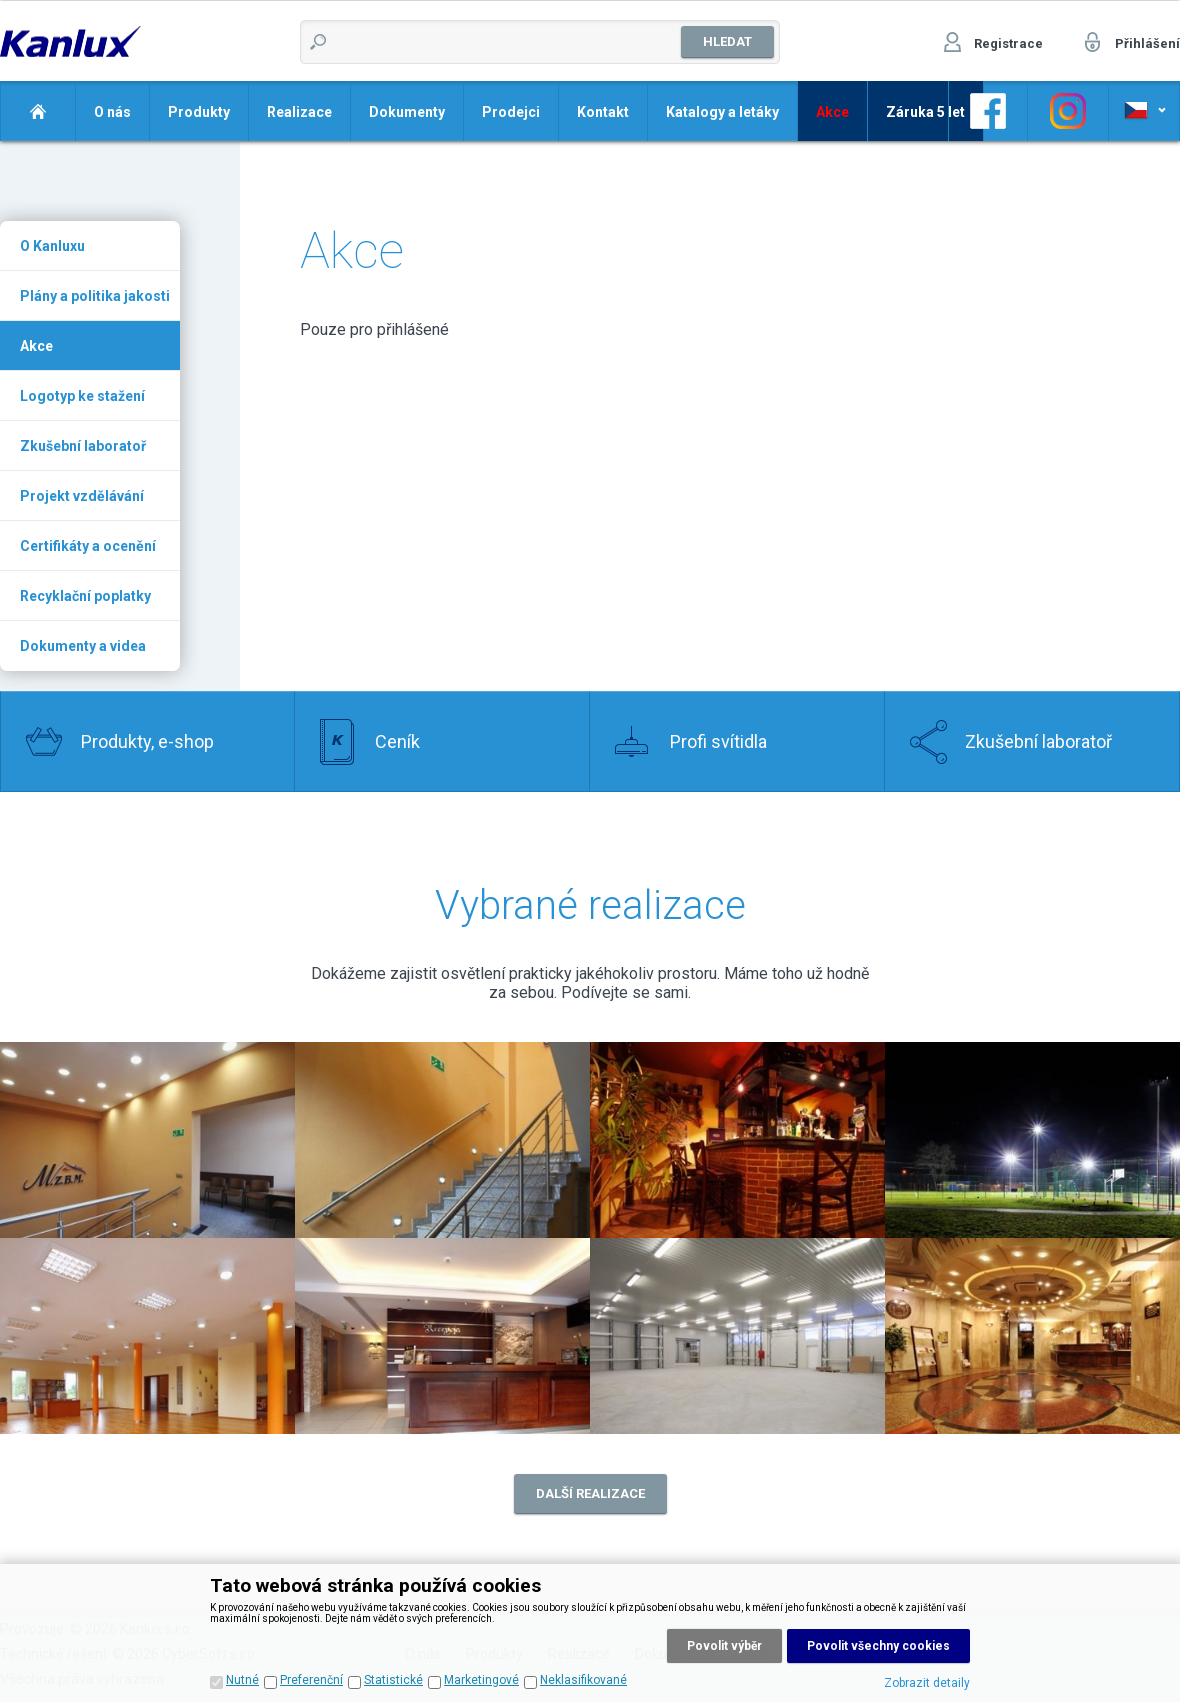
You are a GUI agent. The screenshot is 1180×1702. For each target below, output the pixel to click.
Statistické (393, 1680)
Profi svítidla (718, 741)
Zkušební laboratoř (83, 446)
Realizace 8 (1032, 1336)
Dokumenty (407, 112)
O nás (112, 112)
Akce (36, 346)
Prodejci (511, 112)
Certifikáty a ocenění (88, 546)
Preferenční (311, 1680)
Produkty (199, 112)
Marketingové (481, 1680)
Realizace (299, 112)
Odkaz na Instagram (1068, 111)
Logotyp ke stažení (82, 396)
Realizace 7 (737, 1336)
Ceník (397, 741)
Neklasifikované (583, 1680)
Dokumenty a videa (83, 646)
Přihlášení (1147, 43)
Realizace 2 (147, 1140)
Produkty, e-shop (147, 741)
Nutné (242, 1680)
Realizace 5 (147, 1336)
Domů (37, 111)
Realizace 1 (442, 1140)
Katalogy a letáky (722, 112)
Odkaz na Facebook (988, 111)
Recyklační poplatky (85, 596)
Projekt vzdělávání (82, 496)
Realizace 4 (1032, 1140)
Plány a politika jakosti (95, 296)
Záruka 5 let (925, 112)
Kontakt (603, 112)
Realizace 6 (442, 1336)
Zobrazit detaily (927, 1683)
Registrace (1008, 43)
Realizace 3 (737, 1140)
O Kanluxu (52, 246)
